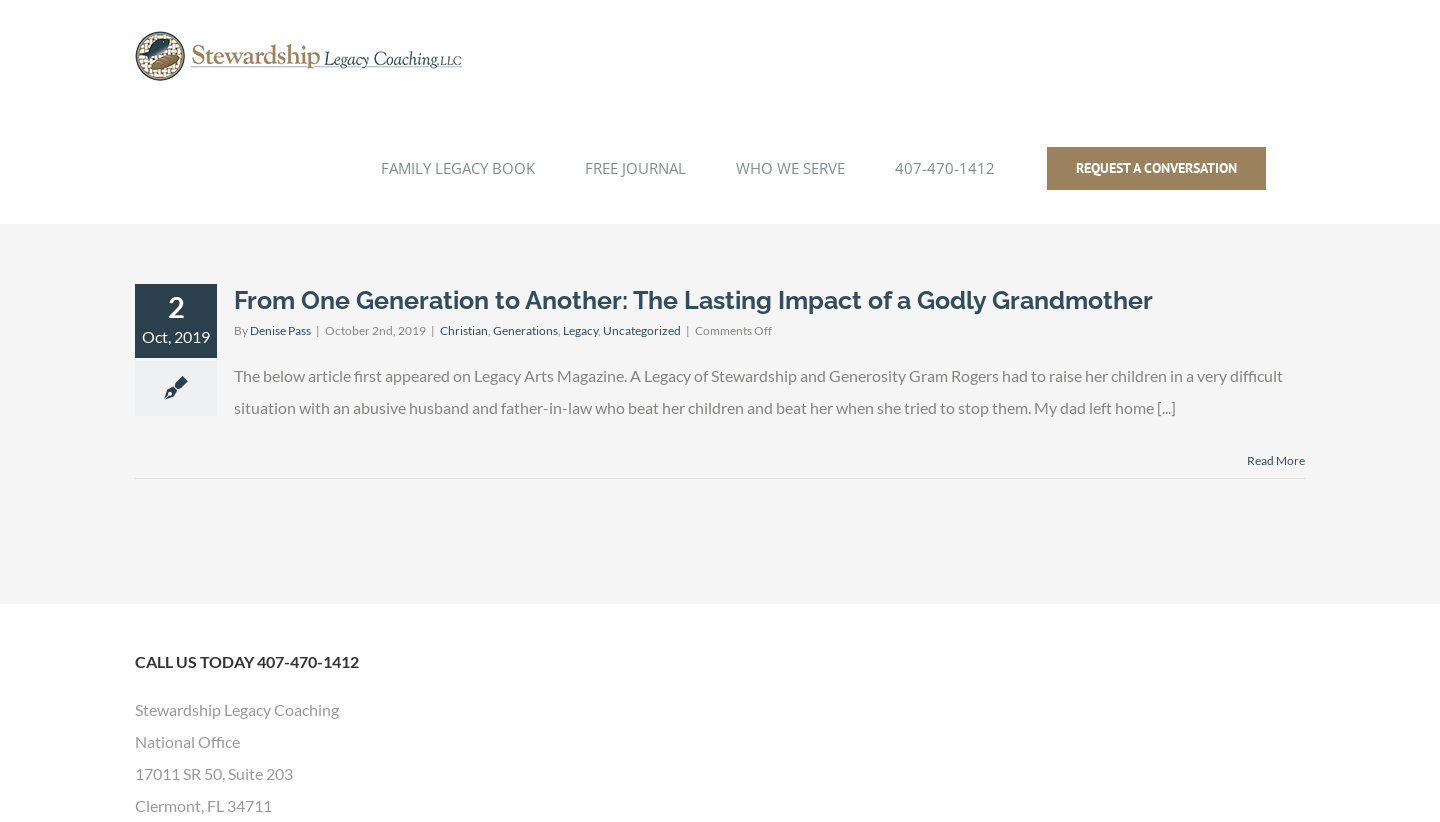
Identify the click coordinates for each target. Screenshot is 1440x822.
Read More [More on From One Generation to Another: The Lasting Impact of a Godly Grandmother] (1276, 460)
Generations (525, 330)
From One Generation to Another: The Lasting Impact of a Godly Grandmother (693, 300)
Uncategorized (642, 330)
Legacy (580, 330)
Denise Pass (280, 330)
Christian (464, 330)
